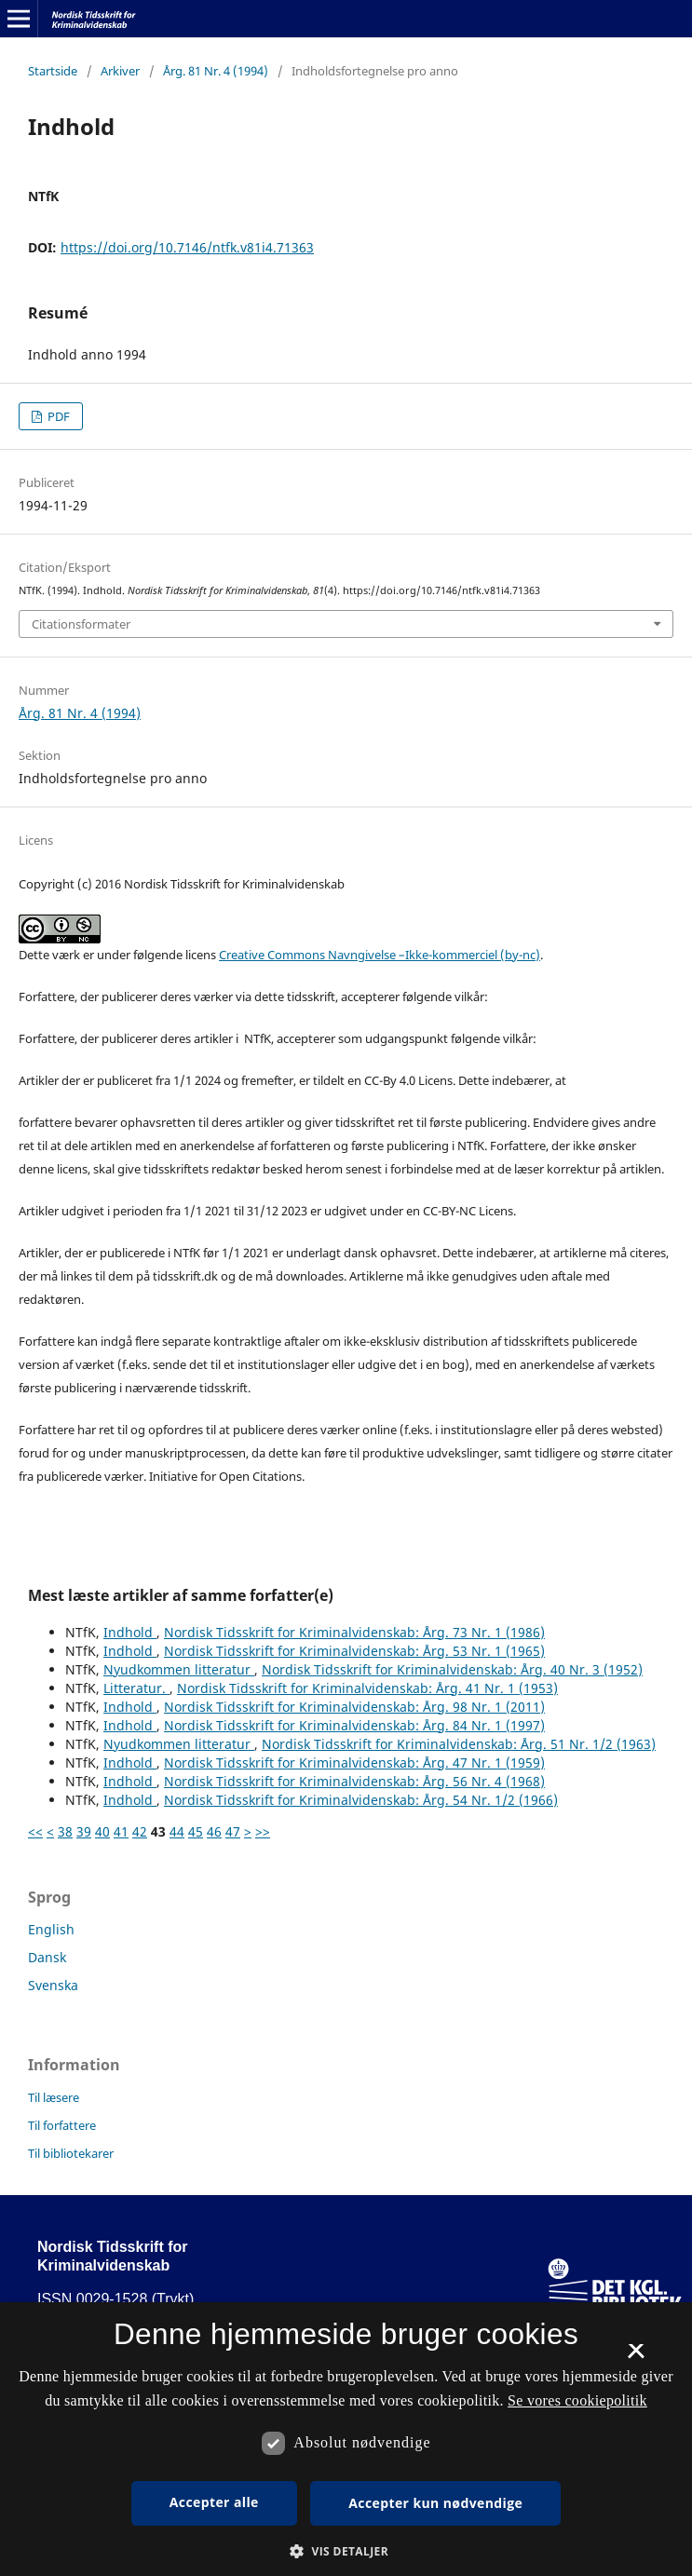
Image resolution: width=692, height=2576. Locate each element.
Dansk (47, 1957)
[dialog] (346, 2439)
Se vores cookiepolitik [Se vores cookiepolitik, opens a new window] (577, 2400)
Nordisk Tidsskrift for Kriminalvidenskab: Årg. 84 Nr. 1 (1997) (354, 1725)
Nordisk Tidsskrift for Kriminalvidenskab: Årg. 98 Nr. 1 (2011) (354, 1706)
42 (139, 1831)
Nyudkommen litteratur (178, 1669)
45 (195, 1831)
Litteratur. (136, 1688)
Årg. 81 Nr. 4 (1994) (215, 70)
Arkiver (120, 70)
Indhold (129, 1632)
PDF (57, 416)
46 (214, 1831)
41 (121, 1831)
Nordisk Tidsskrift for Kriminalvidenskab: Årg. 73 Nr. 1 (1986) (354, 1632)
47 (232, 1831)
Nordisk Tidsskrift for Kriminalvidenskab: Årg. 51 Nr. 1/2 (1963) (459, 1744)
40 (102, 1831)
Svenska (53, 1985)
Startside (52, 70)
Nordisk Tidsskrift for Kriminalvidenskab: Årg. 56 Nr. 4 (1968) (354, 1781)
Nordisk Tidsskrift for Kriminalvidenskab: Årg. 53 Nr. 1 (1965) (354, 1651)
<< (35, 1831)
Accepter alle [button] (214, 2502)
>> (262, 1831)
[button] (346, 2551)
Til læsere (53, 2097)
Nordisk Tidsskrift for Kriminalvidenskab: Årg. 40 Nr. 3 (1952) (452, 1669)
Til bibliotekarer (71, 2153)
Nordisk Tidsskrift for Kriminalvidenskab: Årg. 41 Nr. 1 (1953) (367, 1688)
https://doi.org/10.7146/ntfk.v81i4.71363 (187, 247)
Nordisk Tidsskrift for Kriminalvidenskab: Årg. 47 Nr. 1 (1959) (354, 1762)
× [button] (635, 2357)
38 (65, 1831)
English (51, 1929)
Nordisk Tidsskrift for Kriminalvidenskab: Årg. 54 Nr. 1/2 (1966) (361, 1800)
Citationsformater (81, 624)
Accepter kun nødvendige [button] (435, 2503)
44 (177, 1831)
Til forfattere (62, 2125)
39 (83, 1831)
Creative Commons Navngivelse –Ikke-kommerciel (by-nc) (379, 954)
